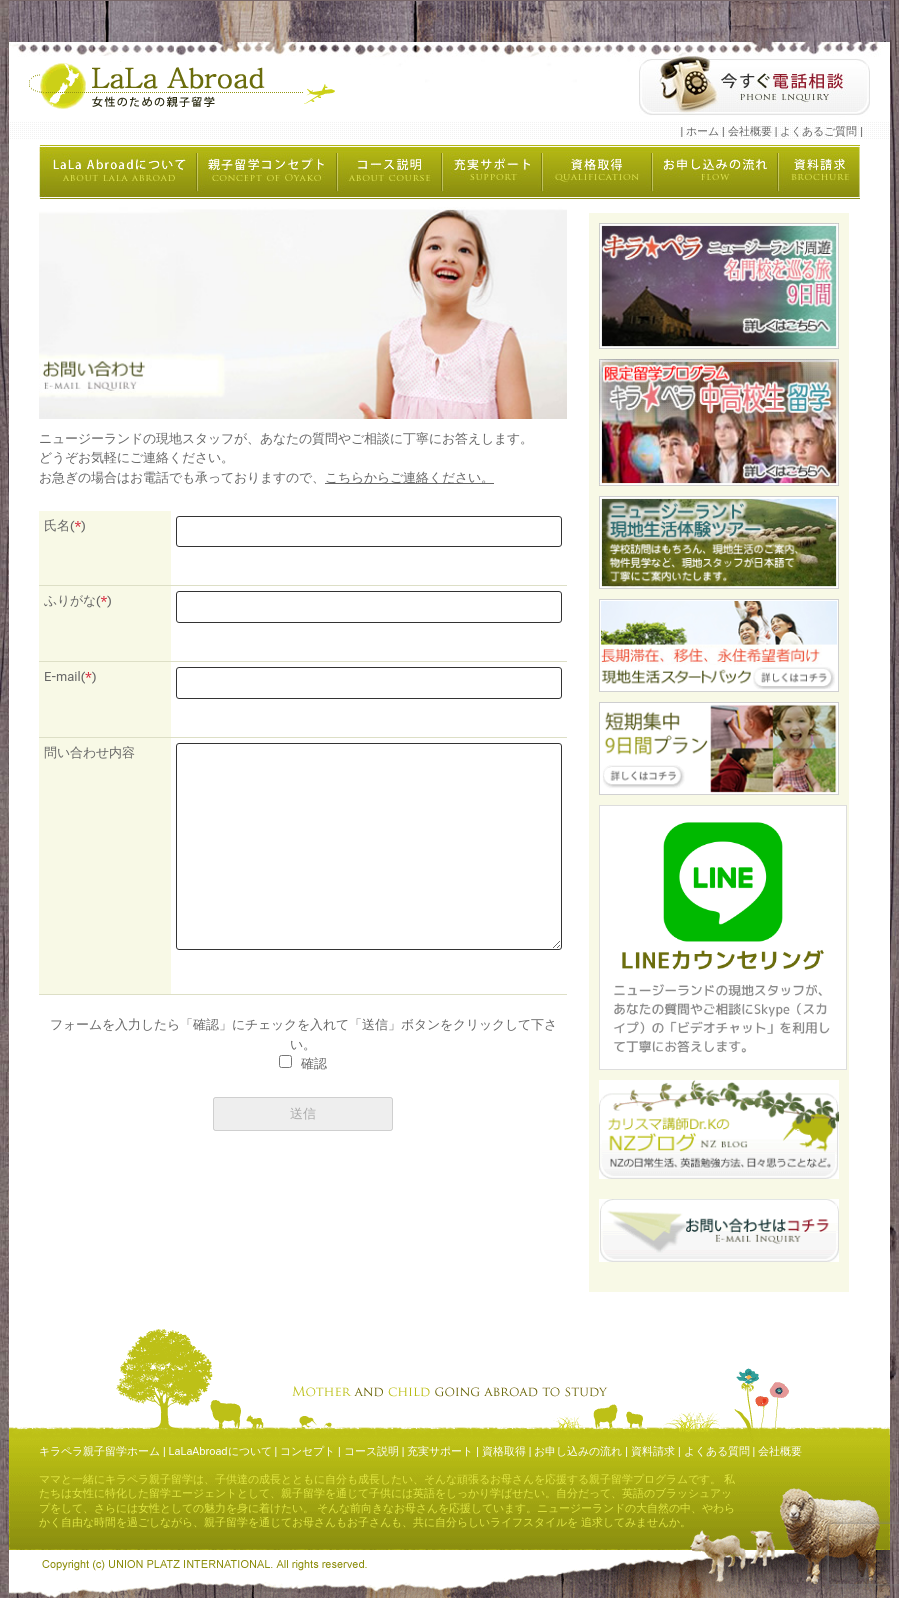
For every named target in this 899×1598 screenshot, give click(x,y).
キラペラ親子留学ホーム (99, 1451)
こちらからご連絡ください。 (409, 477)
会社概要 (750, 131)
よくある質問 (717, 1451)
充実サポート (440, 1451)
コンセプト (307, 1451)
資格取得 (504, 1451)
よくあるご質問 (818, 131)
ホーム (702, 131)
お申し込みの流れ (578, 1451)
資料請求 (653, 1451)
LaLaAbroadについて (220, 1451)
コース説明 (371, 1451)
